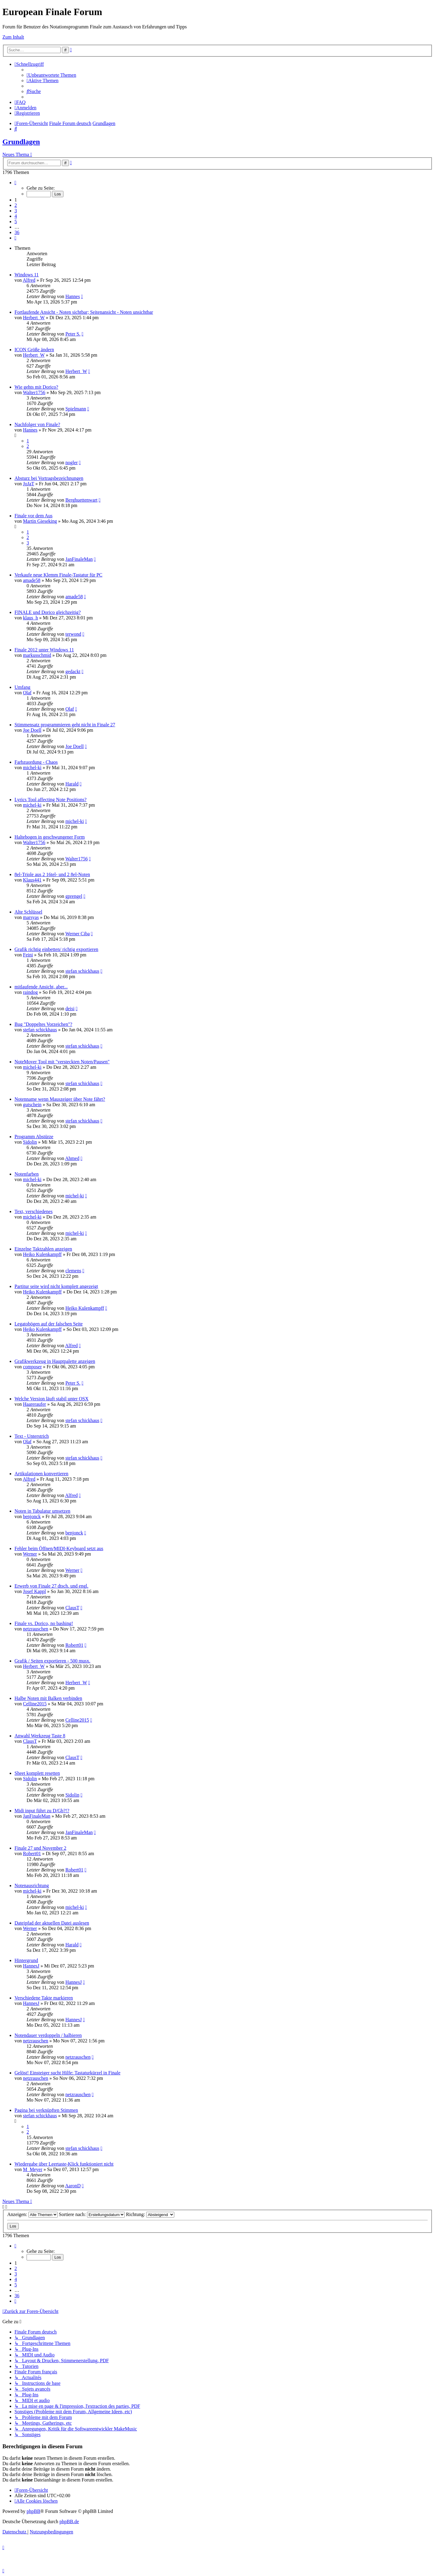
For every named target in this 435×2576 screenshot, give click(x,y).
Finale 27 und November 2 (40, 1848)
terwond (73, 634)
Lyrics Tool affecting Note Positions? (50, 799)
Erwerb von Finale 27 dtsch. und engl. (51, 1585)
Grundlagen (21, 142)
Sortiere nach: (92, 2214)
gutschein (32, 1104)
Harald (72, 783)
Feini (28, 954)
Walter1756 (34, 392)
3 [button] (15, 210)
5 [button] (15, 221)
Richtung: (150, 2214)
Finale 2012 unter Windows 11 (44, 649)
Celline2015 (35, 1703)
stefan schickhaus (82, 971)
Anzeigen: (32, 2214)
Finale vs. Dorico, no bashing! (43, 1623)
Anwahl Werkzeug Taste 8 (39, 1735)
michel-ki (32, 767)
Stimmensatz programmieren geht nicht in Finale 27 (64, 724)
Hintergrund (26, 1960)
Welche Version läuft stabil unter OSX (51, 1398)
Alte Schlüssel (28, 911)
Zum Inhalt (13, 37)
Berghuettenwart (81, 500)
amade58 (31, 580)
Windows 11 (26, 274)
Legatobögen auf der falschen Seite (48, 1323)
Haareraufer (34, 1404)
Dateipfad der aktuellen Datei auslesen (51, 1923)
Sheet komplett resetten (37, 1773)
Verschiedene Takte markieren (43, 1997)
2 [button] (15, 205)
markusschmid (37, 655)
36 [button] (16, 232)
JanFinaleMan (79, 559)
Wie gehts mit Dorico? (36, 387)
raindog (30, 992)
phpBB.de (69, 2521)
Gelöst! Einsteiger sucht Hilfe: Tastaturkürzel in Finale (67, 2072)
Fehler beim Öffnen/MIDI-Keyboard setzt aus (58, 1548)
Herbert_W (34, 317)
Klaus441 (32, 879)
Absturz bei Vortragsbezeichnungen (48, 478)
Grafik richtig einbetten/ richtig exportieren (56, 949)
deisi (69, 1008)
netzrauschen (35, 1628)
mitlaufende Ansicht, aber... (41, 986)
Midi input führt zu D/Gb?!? (41, 1810)
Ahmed (72, 1158)
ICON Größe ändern (34, 349)
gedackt (72, 671)
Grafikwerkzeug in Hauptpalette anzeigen (54, 1361)
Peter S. (72, 333)
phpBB (33, 2511)
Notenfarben (26, 1174)
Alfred (29, 280)
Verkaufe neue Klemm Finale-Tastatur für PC (58, 574)
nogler (71, 462)
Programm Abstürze (33, 1136)
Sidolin (30, 1142)
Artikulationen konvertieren (41, 1473)
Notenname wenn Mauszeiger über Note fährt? (59, 1099)
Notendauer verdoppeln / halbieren (48, 2035)
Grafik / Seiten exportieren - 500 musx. (52, 1660)
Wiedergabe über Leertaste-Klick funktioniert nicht (64, 2163)
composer (32, 1366)
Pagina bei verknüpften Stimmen (46, 2110)
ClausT (72, 1607)
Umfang (22, 687)
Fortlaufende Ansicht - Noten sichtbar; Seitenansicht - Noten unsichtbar (83, 312)
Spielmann (75, 408)
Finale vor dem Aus (33, 515)
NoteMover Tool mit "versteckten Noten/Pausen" (62, 1061)
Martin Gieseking (40, 521)
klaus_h (30, 617)
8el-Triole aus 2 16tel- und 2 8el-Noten (52, 874)
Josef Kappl (34, 1591)
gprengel (73, 896)
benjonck (32, 1516)
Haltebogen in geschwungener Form (49, 837)
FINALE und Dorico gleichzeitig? (47, 612)
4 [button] (15, 216)
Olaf (27, 692)
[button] (15, 182)
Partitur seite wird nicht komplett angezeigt (56, 1286)
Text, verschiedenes (33, 1211)
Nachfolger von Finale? (37, 424)
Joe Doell (32, 730)
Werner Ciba (77, 933)
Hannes (72, 296)
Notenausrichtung (31, 1885)
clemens (73, 1270)
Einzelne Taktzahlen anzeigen (43, 1248)
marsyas (31, 917)
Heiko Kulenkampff (42, 1254)
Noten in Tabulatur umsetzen (42, 1511)
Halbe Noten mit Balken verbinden (48, 1698)
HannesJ (31, 1965)
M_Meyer (32, 2169)
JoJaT (28, 483)
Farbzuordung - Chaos (36, 762)
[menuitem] (51, 75)
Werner (30, 1553)
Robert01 (74, 1645)
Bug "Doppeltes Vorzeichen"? (43, 1024)
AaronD (73, 2185)
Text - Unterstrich (31, 1436)
